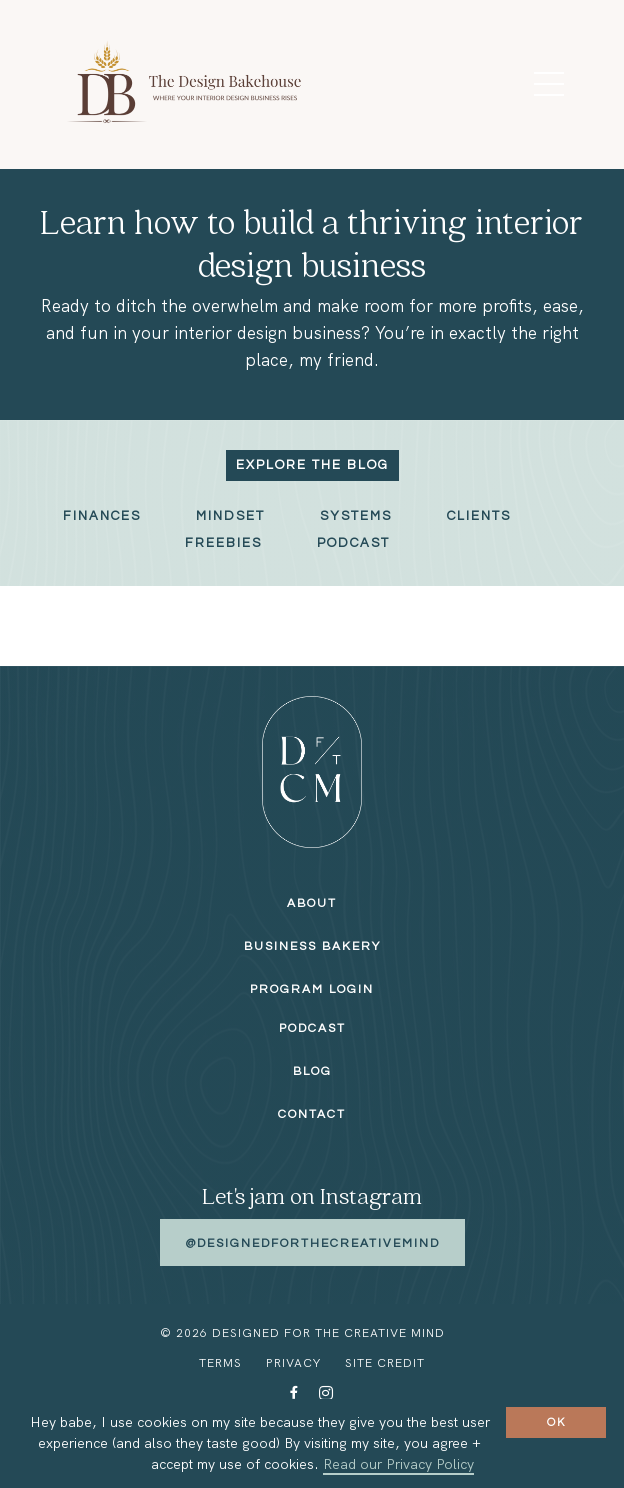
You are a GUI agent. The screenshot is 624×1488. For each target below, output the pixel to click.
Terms (220, 1363)
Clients (479, 516)
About (312, 903)
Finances (102, 516)
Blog (312, 1071)
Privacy (293, 1363)
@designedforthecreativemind (312, 1243)
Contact (312, 1114)
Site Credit (385, 1363)
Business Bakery (312, 946)
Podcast (353, 543)
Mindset (230, 516)
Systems (356, 516)
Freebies (223, 543)
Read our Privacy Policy (398, 1464)
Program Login (312, 989)
